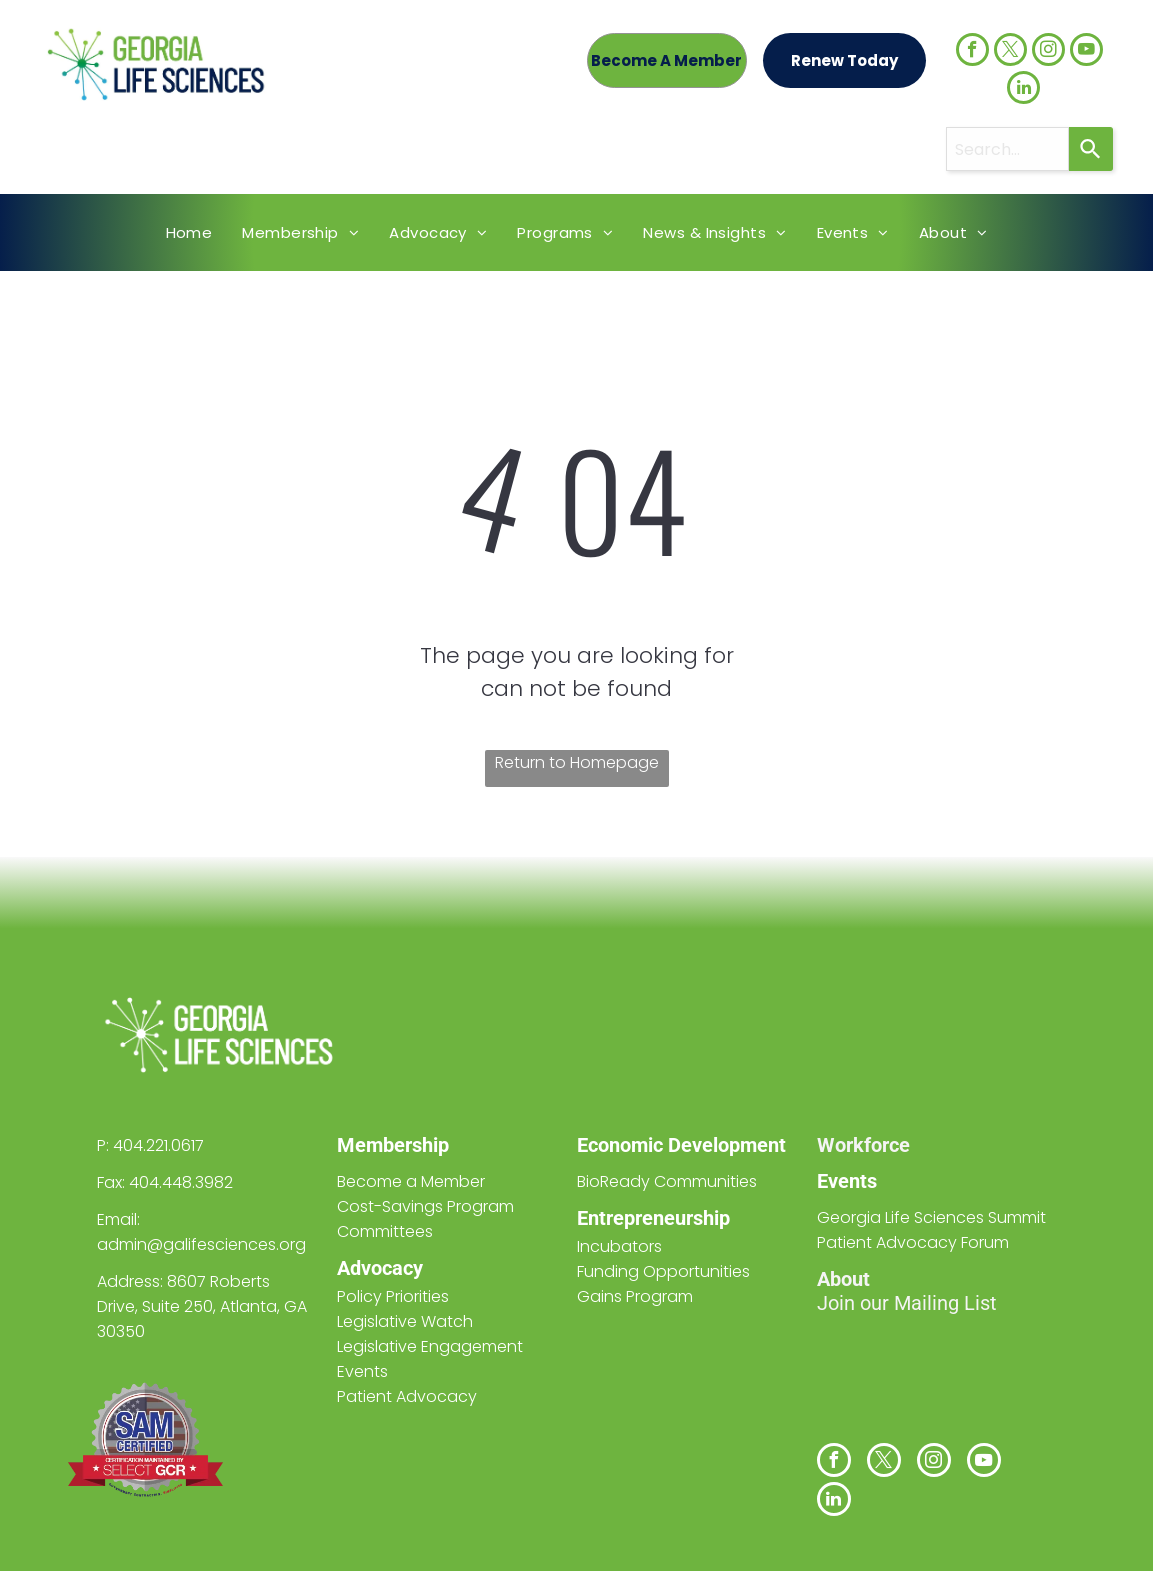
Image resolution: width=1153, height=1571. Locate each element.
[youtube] (1086, 52)
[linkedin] (1023, 90)
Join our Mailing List (907, 1303)
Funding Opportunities (663, 1271)
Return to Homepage (577, 762)
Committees (385, 1231)
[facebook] (972, 52)
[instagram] (1048, 52)
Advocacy (380, 1268)
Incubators (619, 1246)
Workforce (863, 1145)
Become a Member (411, 1181)
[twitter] (1010, 52)
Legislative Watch (405, 1321)
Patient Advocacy (407, 1396)
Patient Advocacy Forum (913, 1242)
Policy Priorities (393, 1296)
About (843, 1279)
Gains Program (635, 1296)
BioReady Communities (667, 1181)
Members (379, 1145)
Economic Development (681, 1145)
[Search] (1091, 149)
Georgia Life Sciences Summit (931, 1217)
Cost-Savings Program (425, 1206)
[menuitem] (189, 232)
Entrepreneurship (653, 1218)
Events (847, 1181)
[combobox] (1007, 149)
